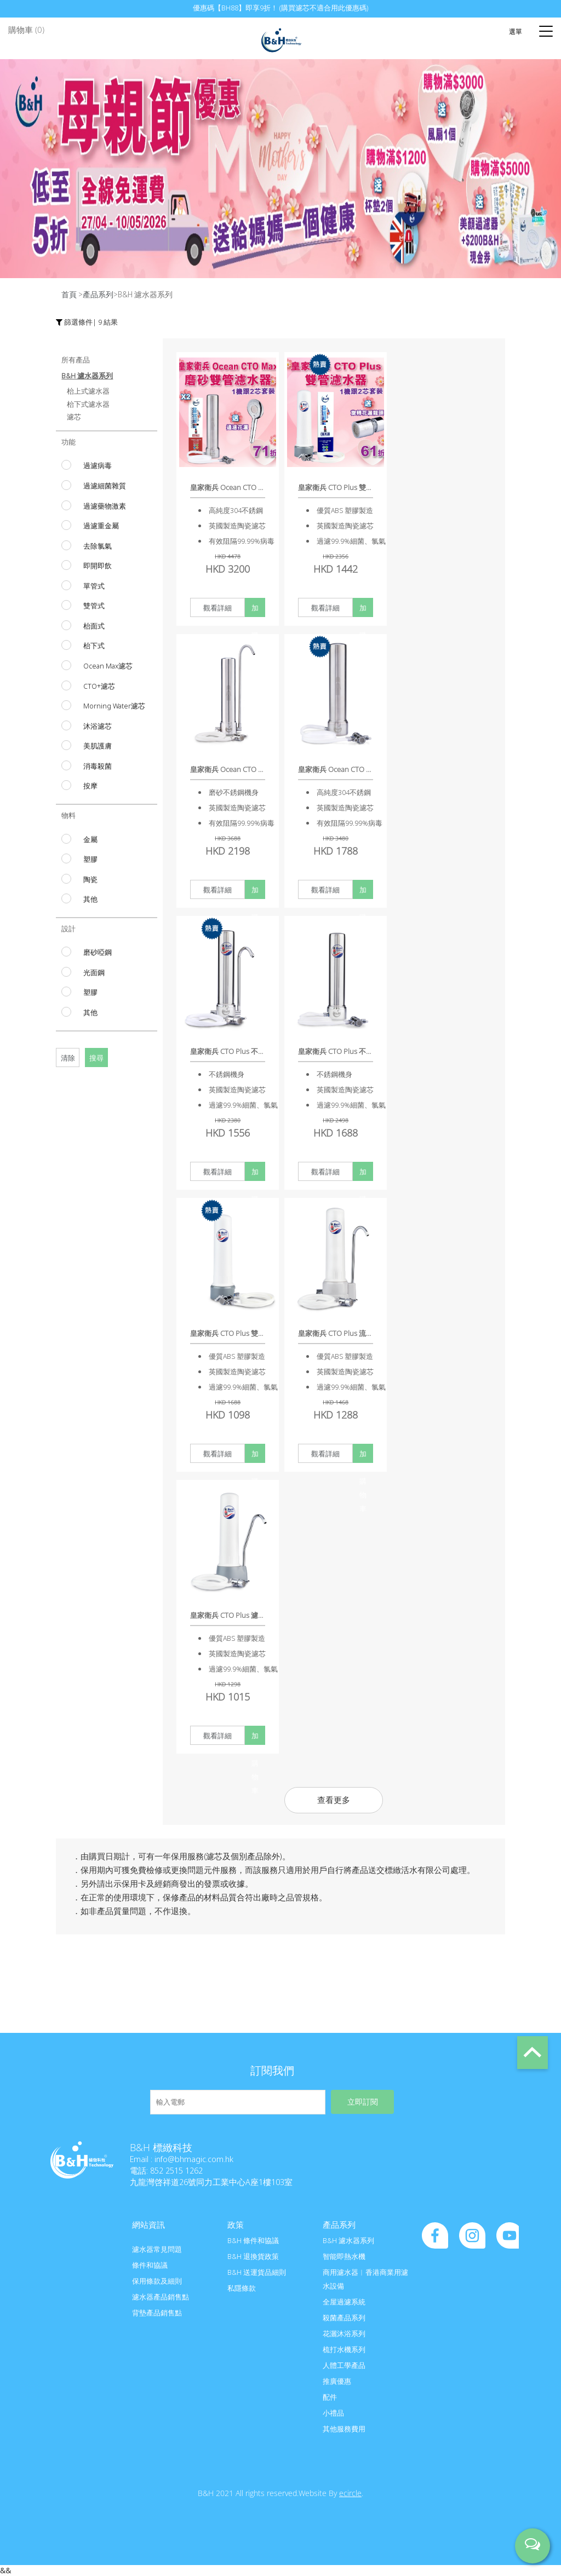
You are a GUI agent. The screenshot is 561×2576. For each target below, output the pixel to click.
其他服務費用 (344, 2429)
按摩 (90, 786)
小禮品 (333, 2413)
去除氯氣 (97, 546)
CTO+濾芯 (99, 686)
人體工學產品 (344, 2365)
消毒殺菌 (97, 766)
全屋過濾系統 (344, 2302)
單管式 (94, 586)
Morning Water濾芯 (114, 706)
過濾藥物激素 (104, 506)
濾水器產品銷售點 (160, 2297)
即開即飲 (97, 565)
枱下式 (94, 645)
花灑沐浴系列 (344, 2333)
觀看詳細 (217, 608)
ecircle (350, 2493)
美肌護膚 (97, 746)
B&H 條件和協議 (253, 2240)
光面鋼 (94, 972)
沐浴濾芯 (97, 726)
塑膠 (90, 859)
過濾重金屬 (101, 526)
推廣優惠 (337, 2381)
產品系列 (98, 294)
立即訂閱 (362, 2102)
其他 (90, 899)
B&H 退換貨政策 (253, 2256)
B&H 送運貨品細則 (256, 2272)
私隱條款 (241, 2288)
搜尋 (96, 1058)
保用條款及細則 (157, 2281)
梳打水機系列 (344, 2349)
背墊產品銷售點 (157, 2313)
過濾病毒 (97, 465)
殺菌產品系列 (344, 2318)
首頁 (69, 294)
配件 (330, 2397)
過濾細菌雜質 (104, 486)
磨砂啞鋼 (97, 952)
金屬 (90, 839)
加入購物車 (255, 610)
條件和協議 (150, 2265)
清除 (68, 1058)
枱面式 (94, 626)
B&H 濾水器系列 (348, 2240)
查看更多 (333, 1799)
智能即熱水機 (344, 2256)
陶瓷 (90, 879)
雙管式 (94, 605)
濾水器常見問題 (157, 2249)
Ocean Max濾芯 (108, 666)
